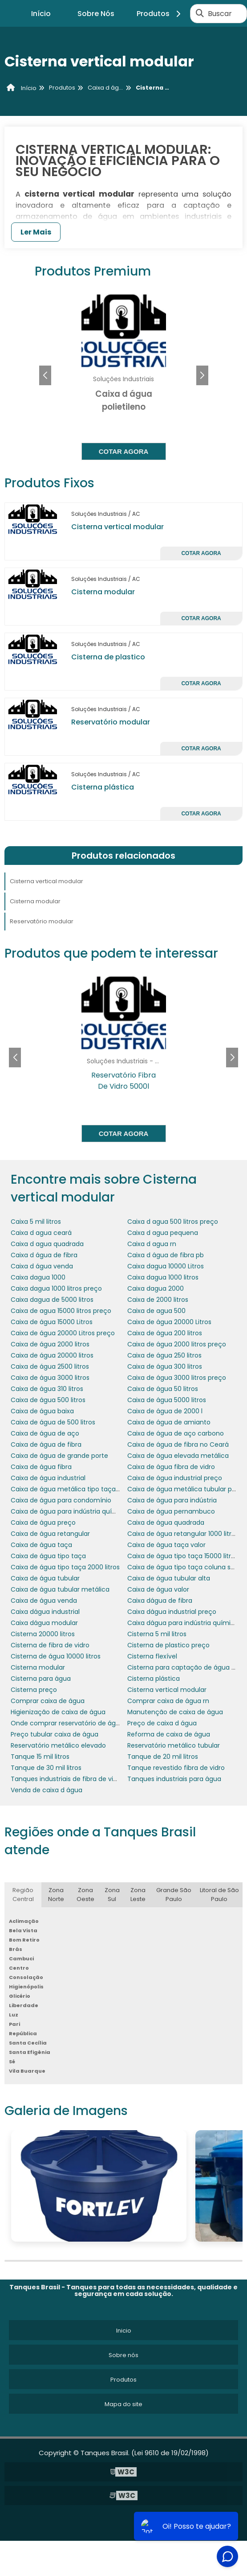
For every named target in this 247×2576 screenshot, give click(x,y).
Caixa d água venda (42, 1266)
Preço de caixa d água (162, 1723)
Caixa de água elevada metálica (178, 1455)
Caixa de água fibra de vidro (171, 1466)
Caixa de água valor (158, 1589)
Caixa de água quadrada (165, 1522)
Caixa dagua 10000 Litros (165, 1266)
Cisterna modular (103, 592)
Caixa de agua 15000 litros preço (61, 1310)
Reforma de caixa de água (168, 1734)
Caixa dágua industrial (45, 1611)
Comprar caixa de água (48, 1700)
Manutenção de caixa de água (175, 1712)
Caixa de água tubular (45, 1578)
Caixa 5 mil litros (36, 1221)
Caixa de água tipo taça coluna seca (185, 1567)
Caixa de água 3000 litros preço (176, 1377)
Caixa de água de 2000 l (164, 1411)
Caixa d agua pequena (162, 1232)
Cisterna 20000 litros (43, 1634)
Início (41, 13)
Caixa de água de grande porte (59, 1455)
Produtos (160, 13)
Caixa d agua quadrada (47, 1243)
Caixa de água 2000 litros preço (176, 1344)
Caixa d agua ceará (41, 1232)
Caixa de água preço (43, 1522)
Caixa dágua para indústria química (183, 1622)
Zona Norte (56, 1894)
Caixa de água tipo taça (48, 1555)
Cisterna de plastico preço (168, 1645)
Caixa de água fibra (41, 1466)
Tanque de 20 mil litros (162, 1756)
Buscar (220, 13)
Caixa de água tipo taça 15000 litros (182, 1555)
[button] (202, 375)
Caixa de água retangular (50, 1533)
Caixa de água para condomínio (61, 1500)
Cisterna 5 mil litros (156, 1634)
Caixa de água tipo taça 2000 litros (65, 1567)
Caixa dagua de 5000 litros (52, 1299)
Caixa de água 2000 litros (50, 1344)
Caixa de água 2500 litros (50, 1366)
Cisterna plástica (102, 787)
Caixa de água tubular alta (168, 1578)
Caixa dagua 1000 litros (162, 1277)
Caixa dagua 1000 (38, 1277)
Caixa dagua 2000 (155, 1288)
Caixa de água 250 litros (164, 1355)
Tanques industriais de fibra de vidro (67, 1778)
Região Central (23, 1894)
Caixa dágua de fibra (159, 1600)
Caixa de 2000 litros (157, 1299)
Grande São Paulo (173, 1894)
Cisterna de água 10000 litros (56, 1656)
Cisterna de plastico (108, 657)
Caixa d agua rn (151, 1243)
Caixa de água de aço (45, 1433)
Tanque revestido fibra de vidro (176, 1767)
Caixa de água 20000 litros (52, 1355)
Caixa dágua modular (44, 1622)
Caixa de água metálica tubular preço (186, 1489)
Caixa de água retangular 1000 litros (183, 1533)
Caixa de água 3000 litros (50, 1377)
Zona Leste (138, 1894)
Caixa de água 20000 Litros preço (63, 1333)
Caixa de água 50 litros (162, 1388)
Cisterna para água (41, 1678)
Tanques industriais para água (174, 1778)
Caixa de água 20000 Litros (169, 1321)
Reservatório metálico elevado (58, 1745)
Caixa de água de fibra (46, 1444)
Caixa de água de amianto (169, 1422)
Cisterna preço (34, 1689)
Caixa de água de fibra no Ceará (178, 1444)
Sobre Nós (95, 13)
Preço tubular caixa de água (54, 1734)
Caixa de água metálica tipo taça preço (73, 1489)
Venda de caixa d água (46, 1790)
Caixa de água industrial (48, 1477)
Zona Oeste (85, 1894)
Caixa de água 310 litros (47, 1388)
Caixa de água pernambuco (171, 1511)
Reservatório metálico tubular (173, 1745)
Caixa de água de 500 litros (53, 1422)
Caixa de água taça (41, 1544)
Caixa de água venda (44, 1600)
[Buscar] (199, 13)
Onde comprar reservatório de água (67, 1723)
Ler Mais (35, 232)
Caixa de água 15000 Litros (52, 1321)
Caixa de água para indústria (172, 1500)
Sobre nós (123, 2355)
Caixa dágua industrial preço (171, 1611)
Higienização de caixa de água (58, 1712)
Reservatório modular (110, 722)
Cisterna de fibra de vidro (50, 1645)
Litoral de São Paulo (219, 1894)
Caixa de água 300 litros (164, 1366)
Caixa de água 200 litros (164, 1333)
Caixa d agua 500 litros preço (172, 1221)
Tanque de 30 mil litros (46, 1767)
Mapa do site (123, 2404)
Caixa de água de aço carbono (175, 1433)
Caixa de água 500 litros (48, 1399)
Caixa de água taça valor (166, 1544)
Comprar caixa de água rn (168, 1700)
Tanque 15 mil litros (40, 1756)
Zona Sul (112, 1894)
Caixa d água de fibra (44, 1255)
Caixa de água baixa (42, 1411)
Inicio (123, 2330)
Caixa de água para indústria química (69, 1511)
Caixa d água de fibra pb (165, 1255)
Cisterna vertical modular (117, 527)
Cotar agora (124, 451)
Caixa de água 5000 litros (166, 1399)
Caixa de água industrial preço (174, 1477)
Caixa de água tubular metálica (60, 1589)
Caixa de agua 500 (156, 1310)
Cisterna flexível (152, 1656)
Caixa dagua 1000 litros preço (56, 1288)
